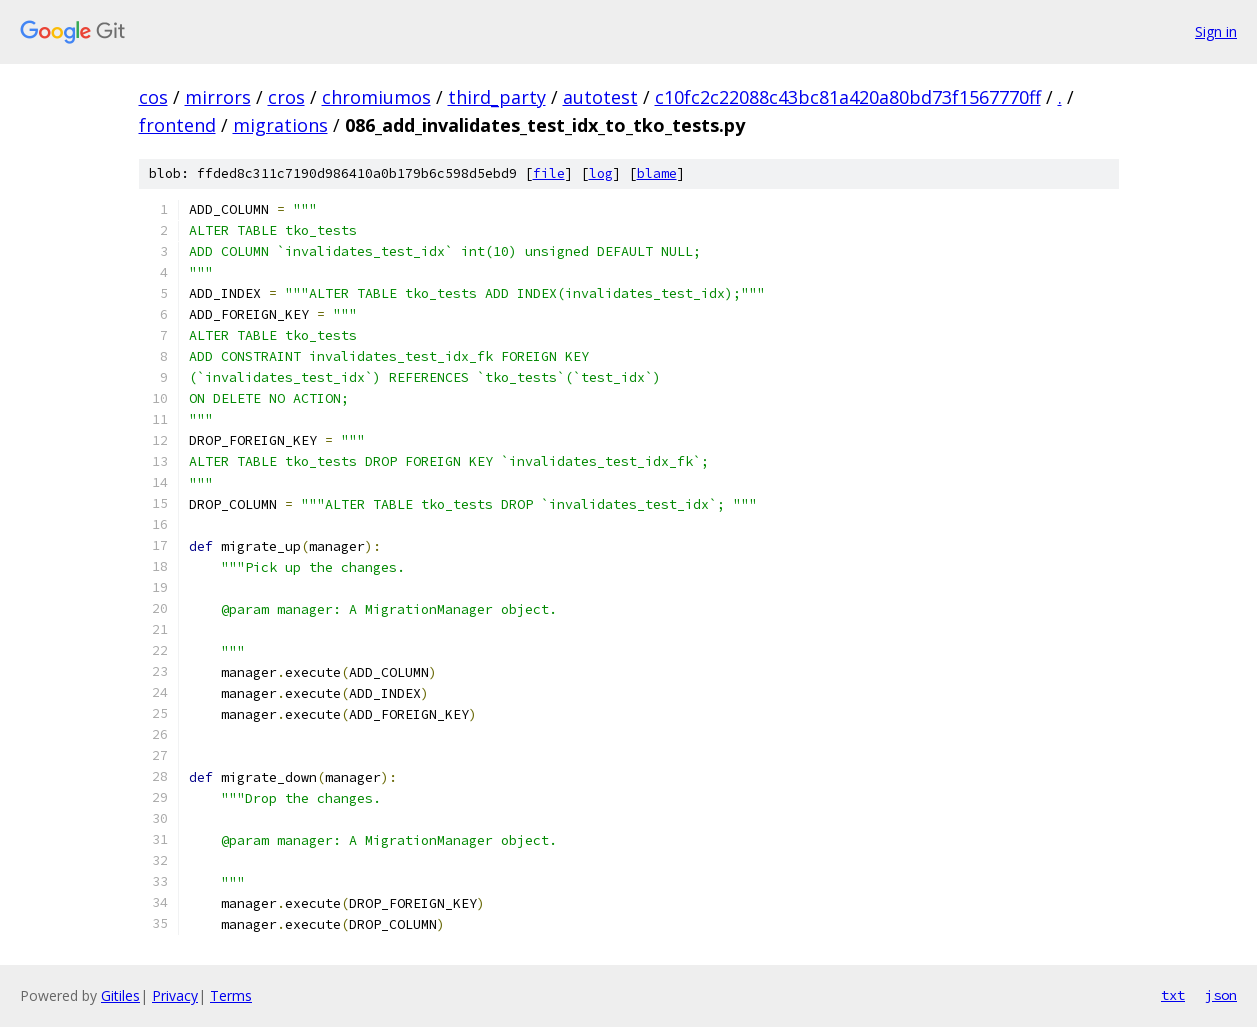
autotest (600, 97)
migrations (280, 125)
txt (1173, 995)
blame (657, 173)
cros (286, 97)
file (549, 173)
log (601, 173)
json (1221, 995)
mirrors (218, 97)
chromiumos (376, 97)
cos (153, 97)
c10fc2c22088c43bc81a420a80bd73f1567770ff (848, 97)
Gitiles (120, 995)
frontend (177, 125)
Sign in (1216, 31)
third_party (497, 97)
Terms (231, 995)
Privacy (175, 995)
